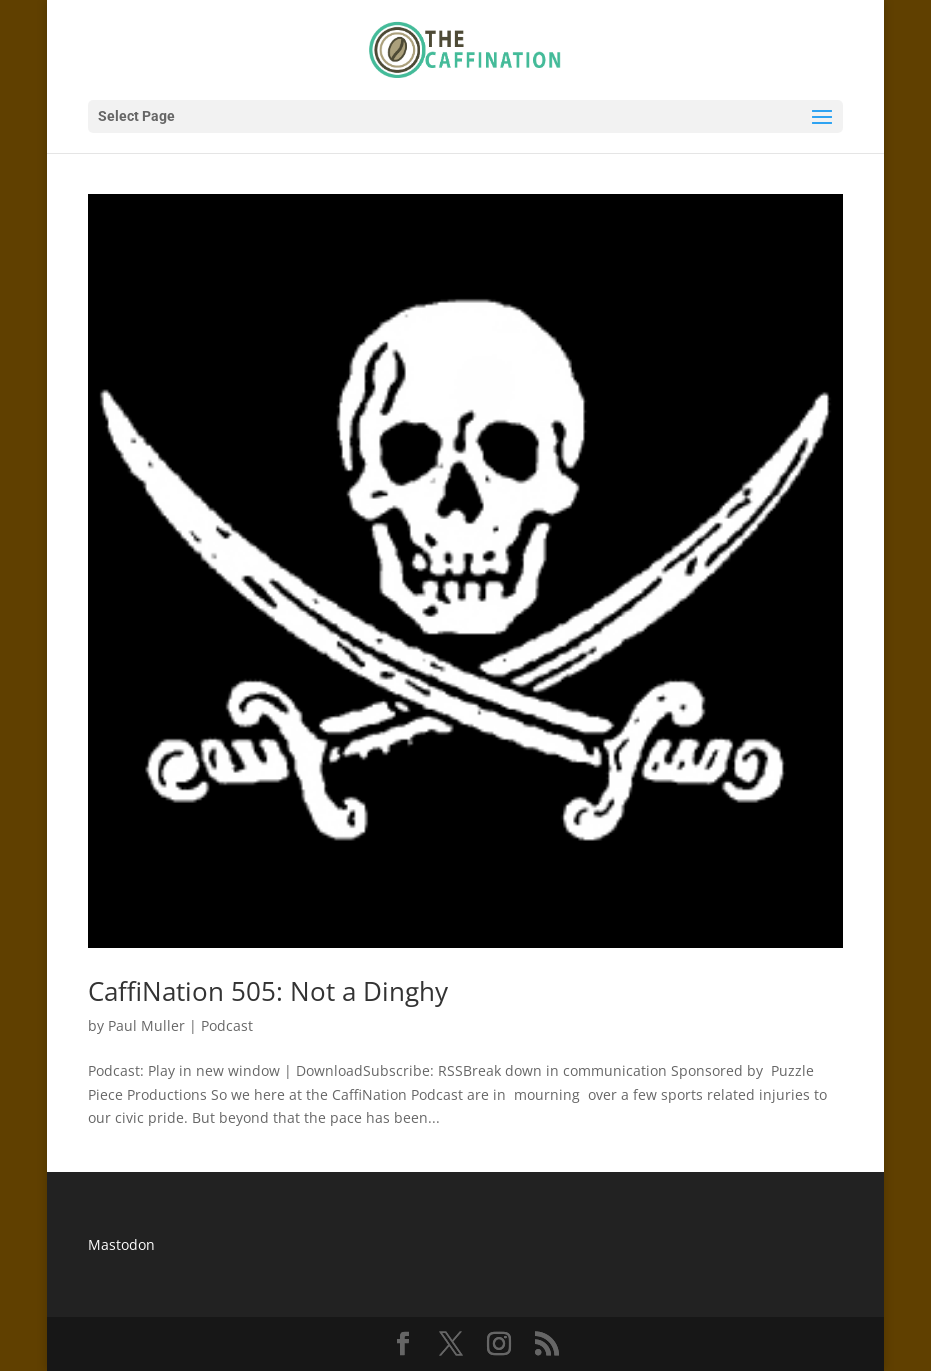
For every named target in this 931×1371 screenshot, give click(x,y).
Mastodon (121, 1244)
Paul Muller (146, 1025)
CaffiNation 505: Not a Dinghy (268, 991)
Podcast (227, 1025)
